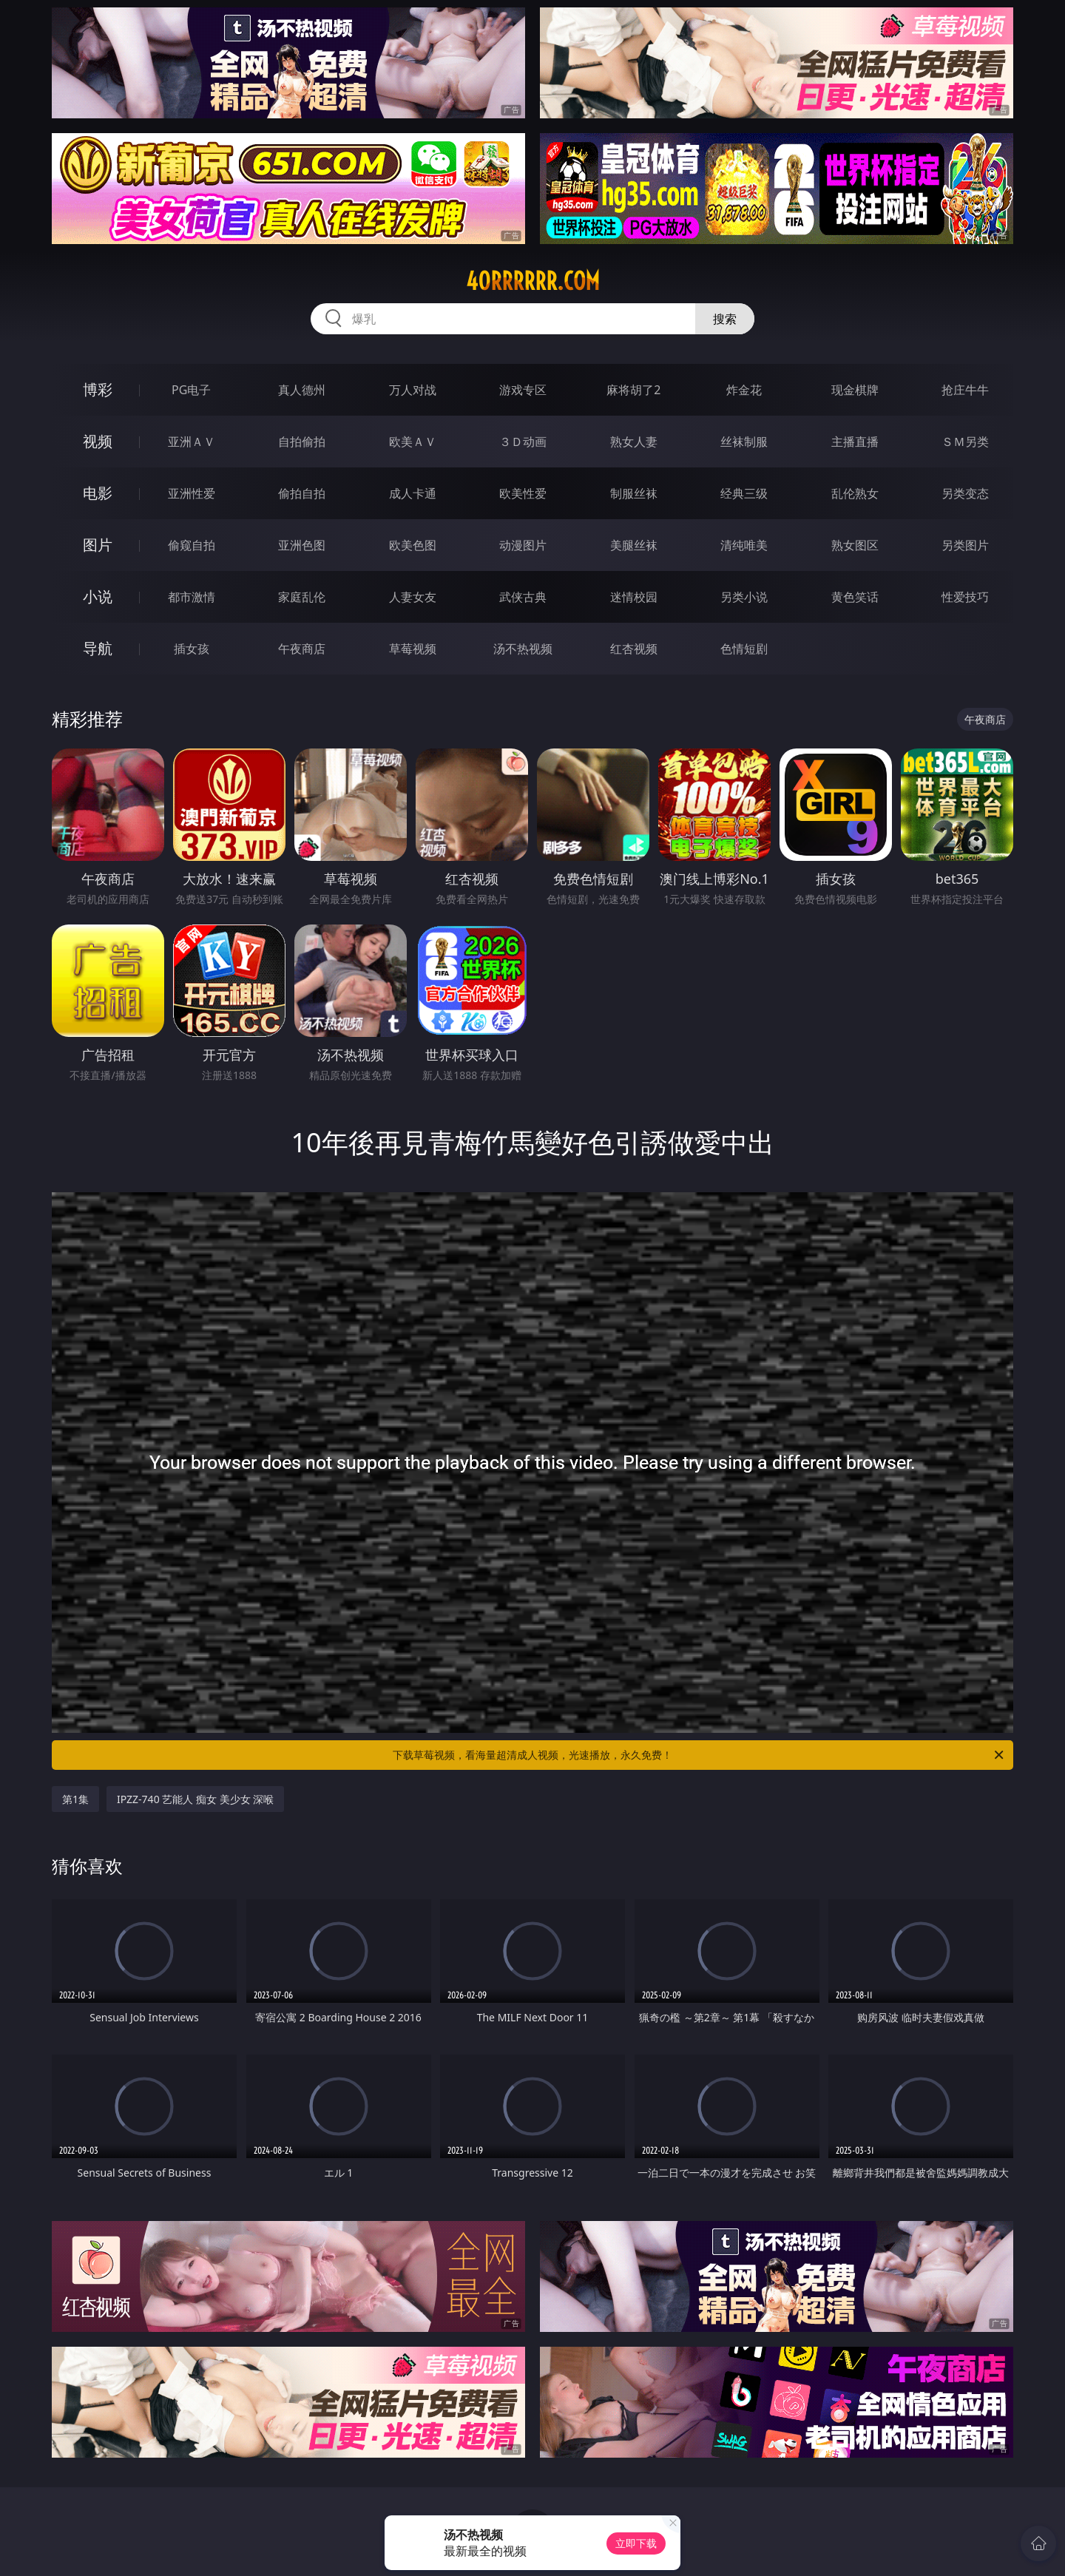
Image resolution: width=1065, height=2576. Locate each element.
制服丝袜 (633, 493)
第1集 (75, 1799)
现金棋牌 (855, 390)
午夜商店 (301, 648)
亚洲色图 (301, 545)
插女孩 (191, 648)
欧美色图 (412, 545)
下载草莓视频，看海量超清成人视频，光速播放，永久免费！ (699, 1755)
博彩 (97, 389)
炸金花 (744, 390)
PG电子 (191, 390)
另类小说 (744, 597)
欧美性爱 (523, 493)
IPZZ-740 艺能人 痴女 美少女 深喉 (195, 1799)
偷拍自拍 (301, 493)
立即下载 (636, 2543)
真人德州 (301, 390)
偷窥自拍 (191, 545)
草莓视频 (412, 648)
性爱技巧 (965, 597)
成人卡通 (412, 493)
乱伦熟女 (855, 493)
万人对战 (412, 390)
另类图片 (965, 545)
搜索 (725, 319)
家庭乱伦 (301, 597)
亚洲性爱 (191, 493)
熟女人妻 (633, 441)
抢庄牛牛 (965, 390)
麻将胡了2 (633, 390)
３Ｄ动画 (523, 441)
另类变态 (965, 493)
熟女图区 (855, 545)
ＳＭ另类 (965, 441)
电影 (97, 493)
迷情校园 (633, 597)
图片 (97, 545)
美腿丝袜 (633, 545)
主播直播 (855, 441)
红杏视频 (633, 648)
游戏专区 (523, 390)
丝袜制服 (744, 441)
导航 (97, 648)
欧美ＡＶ (412, 441)
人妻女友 (412, 597)
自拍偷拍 (301, 441)
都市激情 (191, 597)
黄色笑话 (855, 597)
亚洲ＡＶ (191, 441)
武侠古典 (523, 597)
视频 (97, 441)
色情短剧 (744, 648)
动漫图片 (523, 545)
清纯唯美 (744, 545)
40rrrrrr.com (533, 281)
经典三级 (744, 493)
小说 (97, 596)
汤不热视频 (522, 648)
